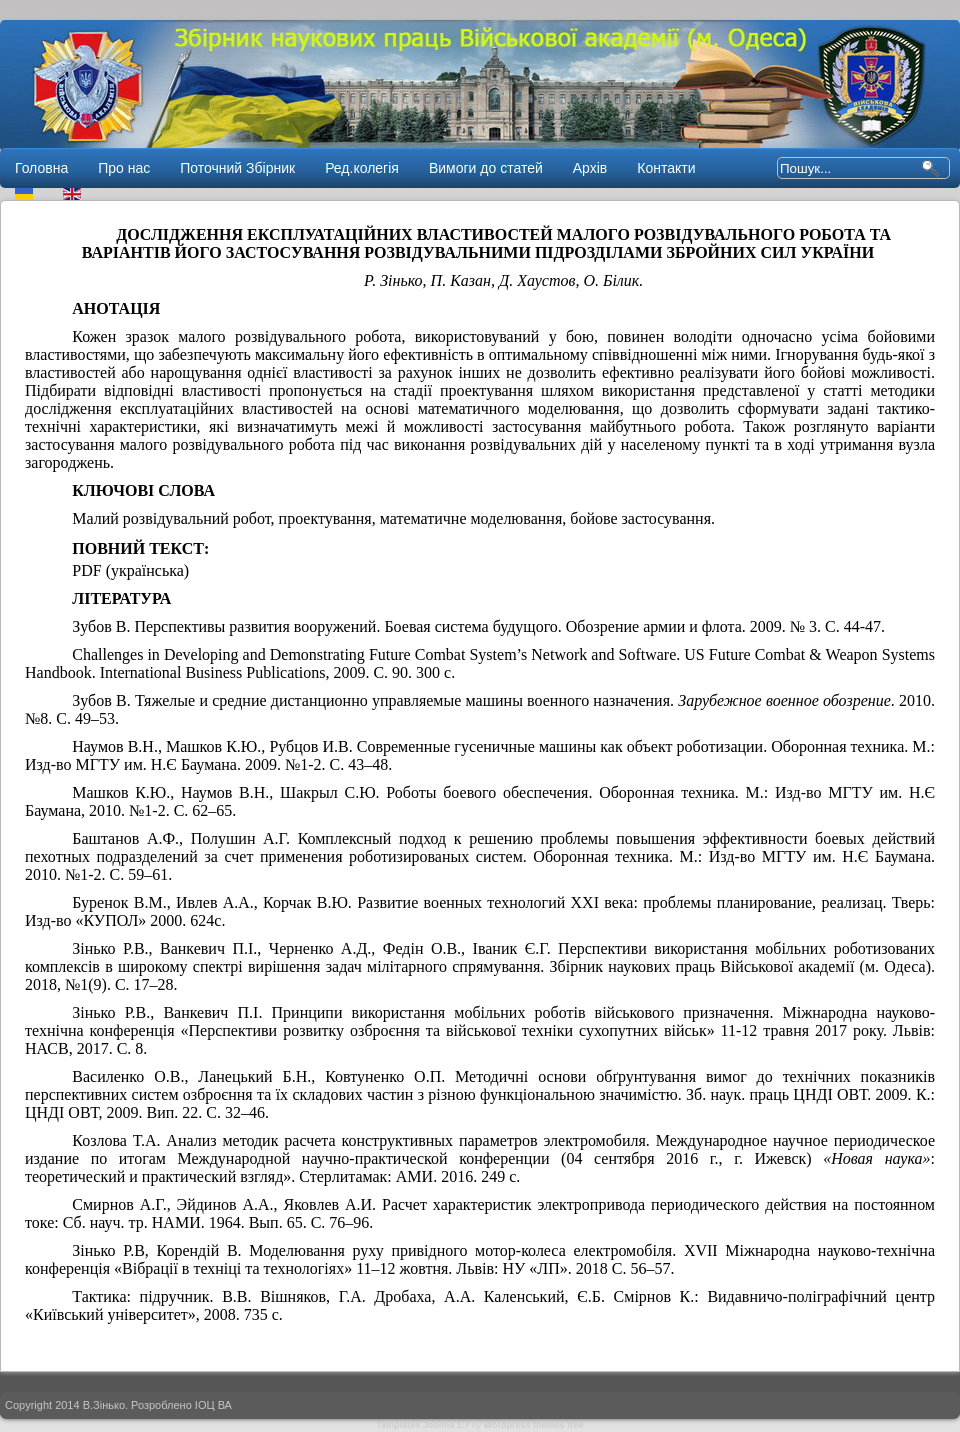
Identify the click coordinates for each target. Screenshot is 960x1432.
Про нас (124, 168)
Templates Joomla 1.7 (422, 1425)
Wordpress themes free (534, 1425)
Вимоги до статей (486, 168)
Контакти (666, 168)
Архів (590, 168)
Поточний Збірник (237, 168)
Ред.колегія (362, 168)
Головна (41, 168)
